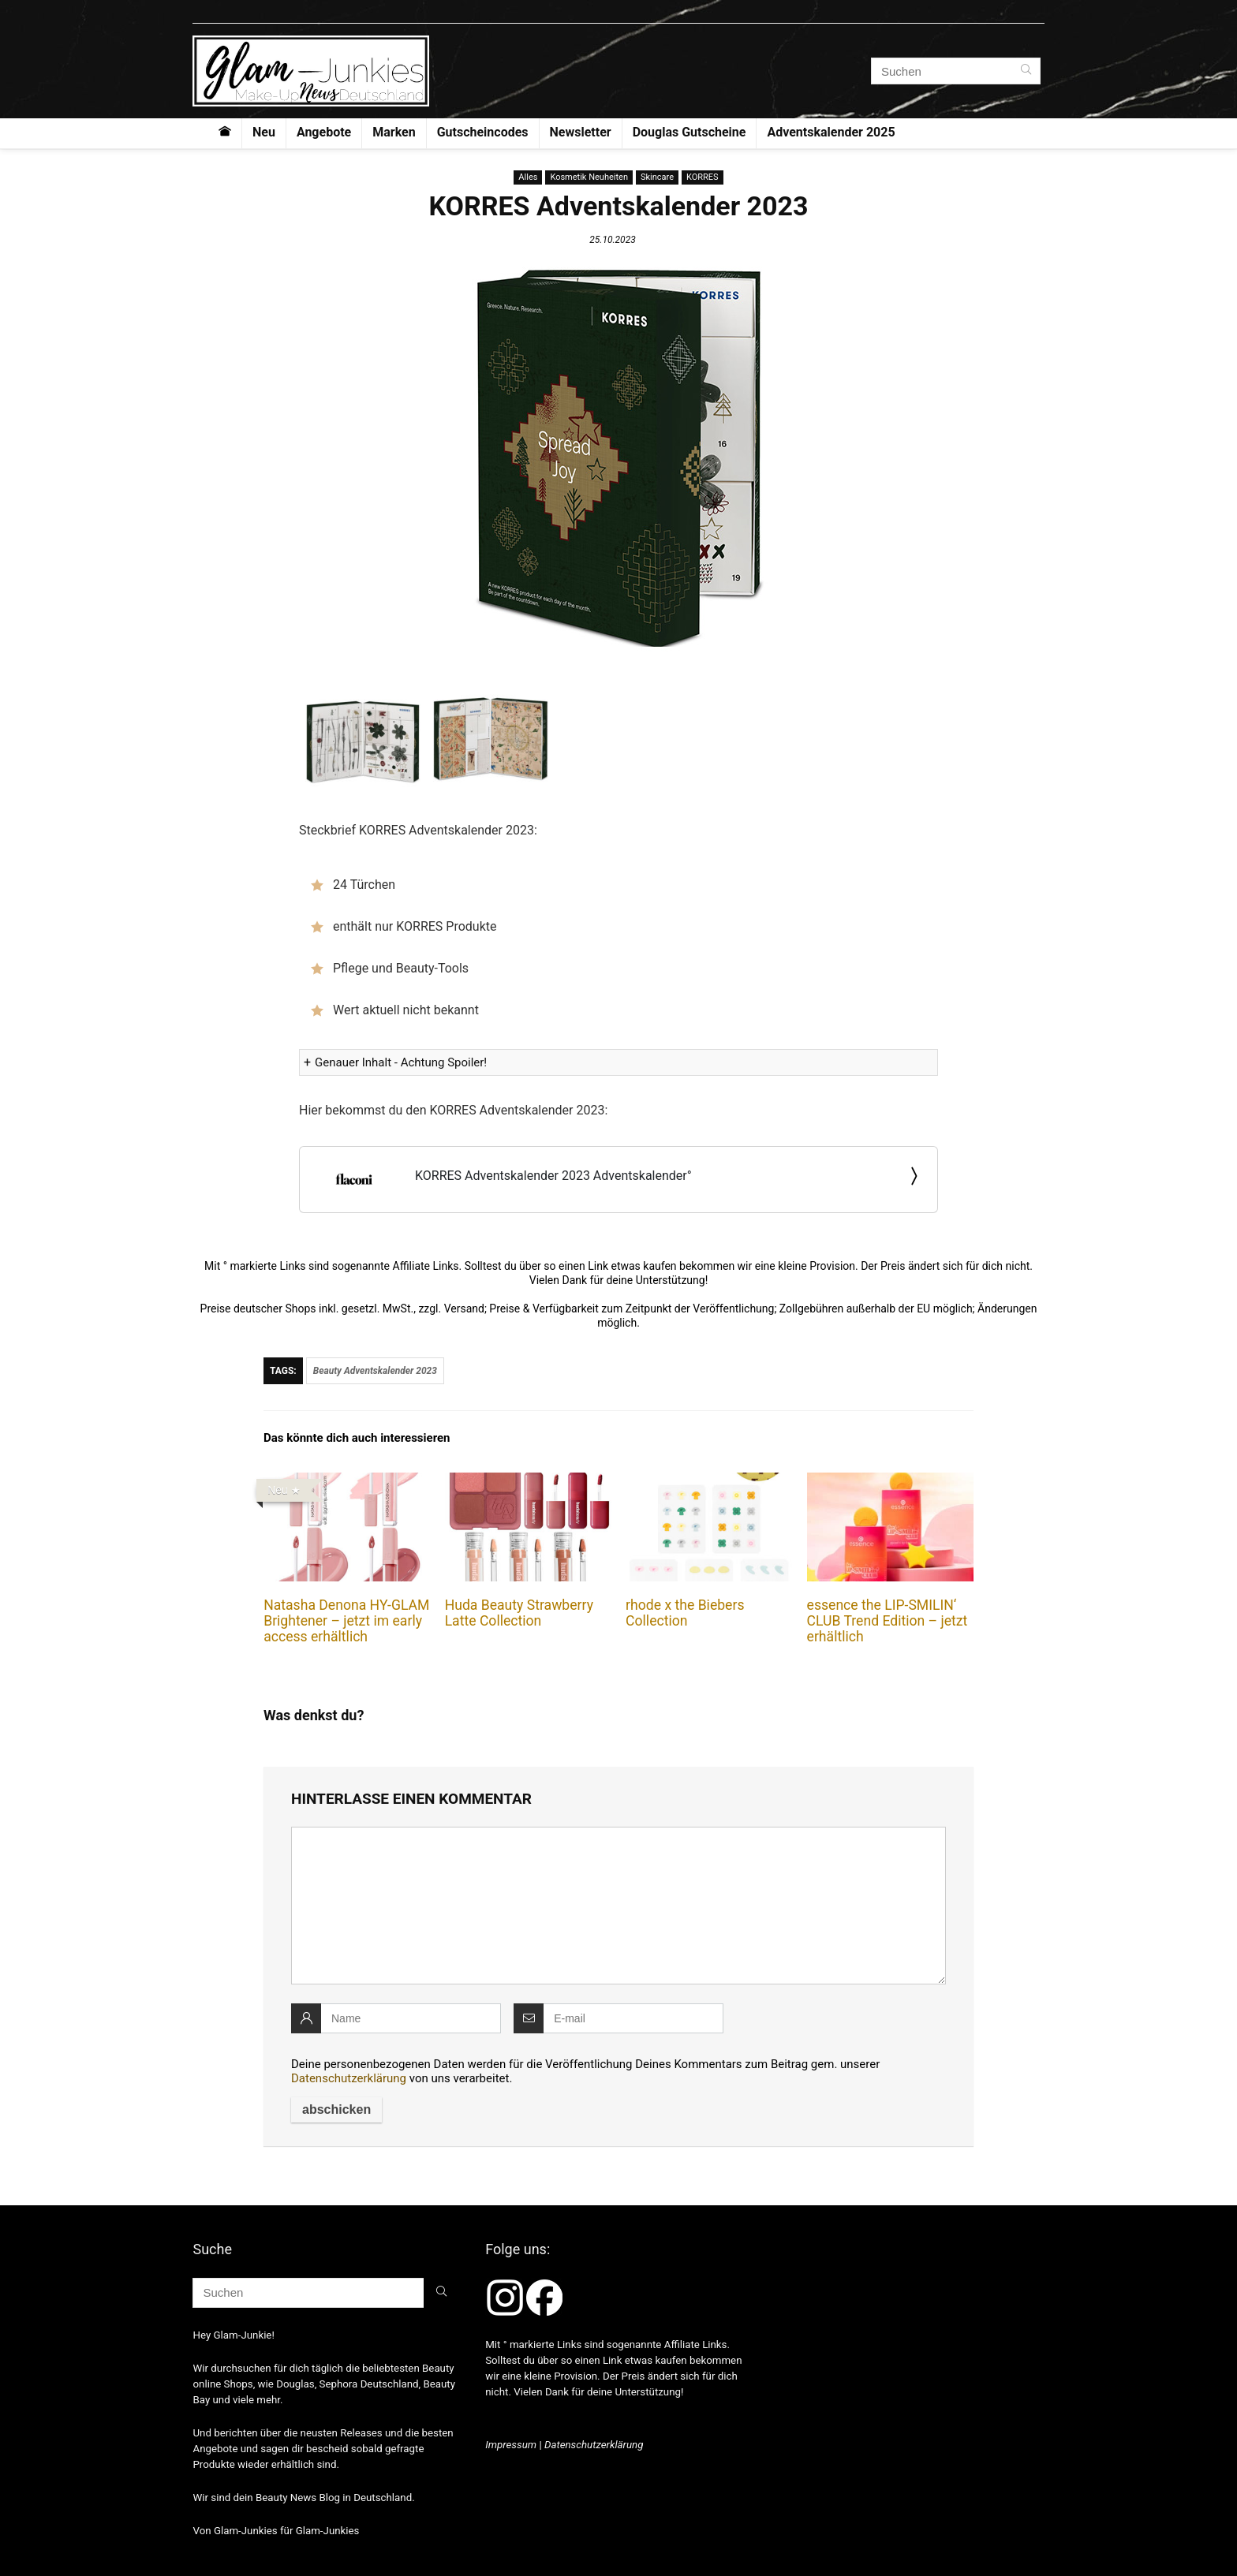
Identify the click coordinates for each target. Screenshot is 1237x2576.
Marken (393, 132)
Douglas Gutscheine (689, 132)
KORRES (702, 177)
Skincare (657, 177)
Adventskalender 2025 (831, 132)
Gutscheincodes (483, 132)
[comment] (618, 1905)
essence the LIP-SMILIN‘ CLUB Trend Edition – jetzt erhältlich (887, 1621)
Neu (263, 132)
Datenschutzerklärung (348, 2078)
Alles (527, 177)
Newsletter (580, 132)
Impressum (510, 2445)
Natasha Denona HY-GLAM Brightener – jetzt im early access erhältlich (346, 1621)
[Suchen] (1026, 71)
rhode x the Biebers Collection (685, 1613)
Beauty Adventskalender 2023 (375, 1370)
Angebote (324, 132)
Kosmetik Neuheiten (589, 177)
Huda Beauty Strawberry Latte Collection (519, 1613)
